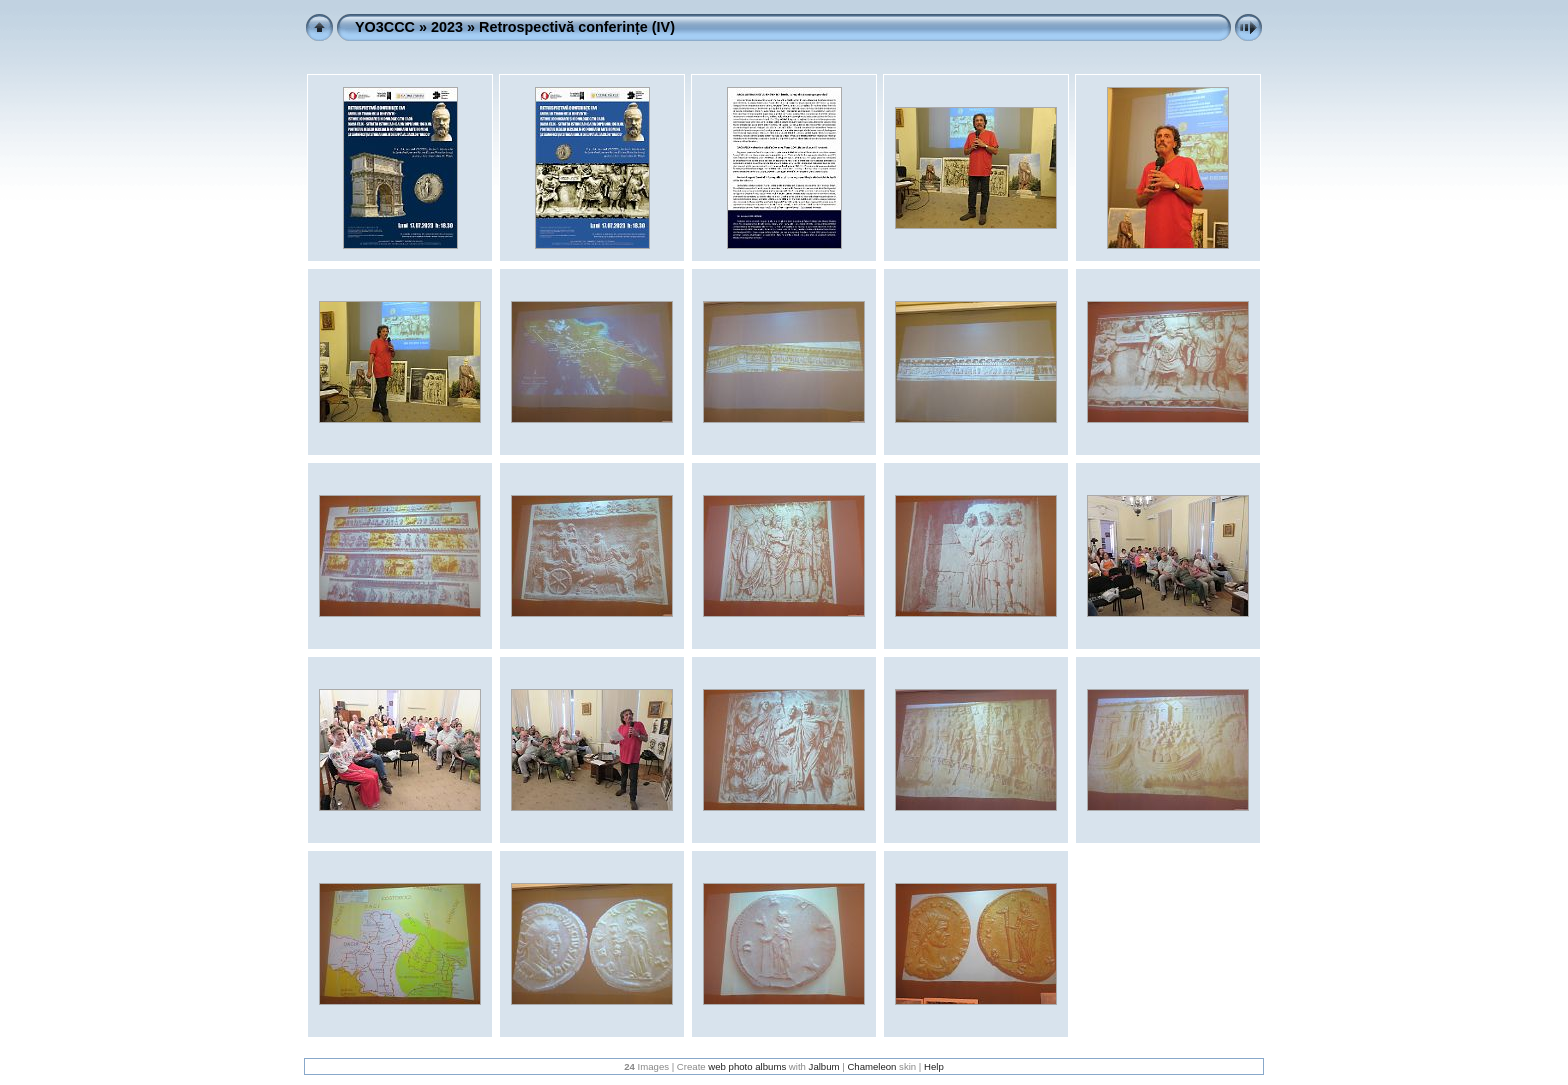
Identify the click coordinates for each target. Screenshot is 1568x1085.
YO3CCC (385, 27)
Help (934, 1066)
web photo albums (747, 1066)
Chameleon (871, 1066)
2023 (447, 27)
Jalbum (824, 1066)
